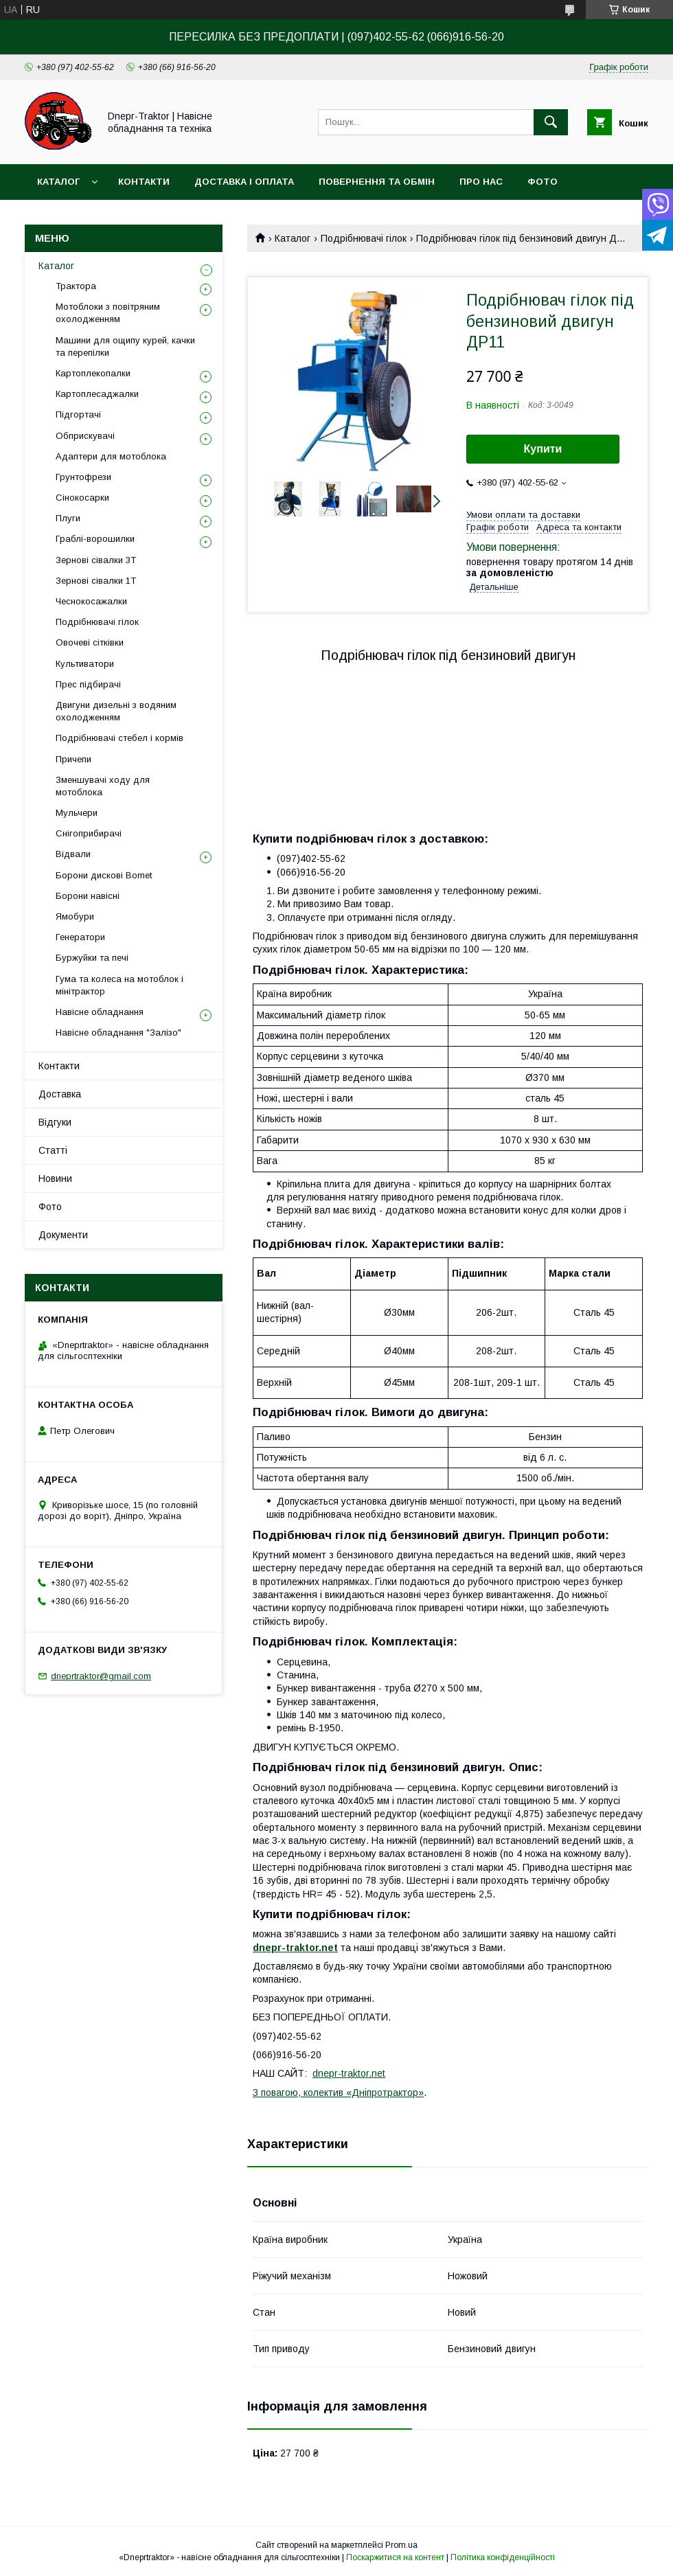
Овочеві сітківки (90, 642)
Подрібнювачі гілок (364, 238)
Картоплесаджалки (97, 394)
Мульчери (77, 813)
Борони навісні (87, 896)
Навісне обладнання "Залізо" (118, 1032)
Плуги (68, 518)
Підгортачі (78, 414)
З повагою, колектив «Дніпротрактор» (338, 2092)
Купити (543, 449)
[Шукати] (551, 122)
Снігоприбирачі (89, 833)
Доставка (59, 1093)
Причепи (73, 759)
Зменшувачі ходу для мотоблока (103, 786)
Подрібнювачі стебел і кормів (119, 738)
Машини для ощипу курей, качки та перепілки (125, 346)
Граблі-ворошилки (95, 539)
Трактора (76, 286)
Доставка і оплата (244, 181)
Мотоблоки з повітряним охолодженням (108, 312)
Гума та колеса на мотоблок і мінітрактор (119, 985)
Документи (63, 1234)
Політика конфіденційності (502, 2557)
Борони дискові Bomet (104, 875)
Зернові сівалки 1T (96, 580)
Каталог (58, 181)
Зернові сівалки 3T (96, 560)
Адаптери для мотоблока (111, 456)
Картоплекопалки (93, 373)
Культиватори (85, 664)
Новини (55, 1178)
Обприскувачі (85, 436)
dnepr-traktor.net (348, 2073)
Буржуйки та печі (92, 958)
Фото (542, 181)
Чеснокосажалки (91, 601)
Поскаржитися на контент (395, 2557)
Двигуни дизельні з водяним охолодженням (116, 711)
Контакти (144, 181)
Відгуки (54, 1122)
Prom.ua (401, 2545)
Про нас (481, 181)
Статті (52, 1150)
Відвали (73, 854)
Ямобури (75, 916)
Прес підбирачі (88, 684)
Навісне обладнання (100, 1012)
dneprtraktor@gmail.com (101, 1676)
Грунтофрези (83, 477)
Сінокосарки (82, 497)
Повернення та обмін (377, 181)
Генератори (80, 937)
